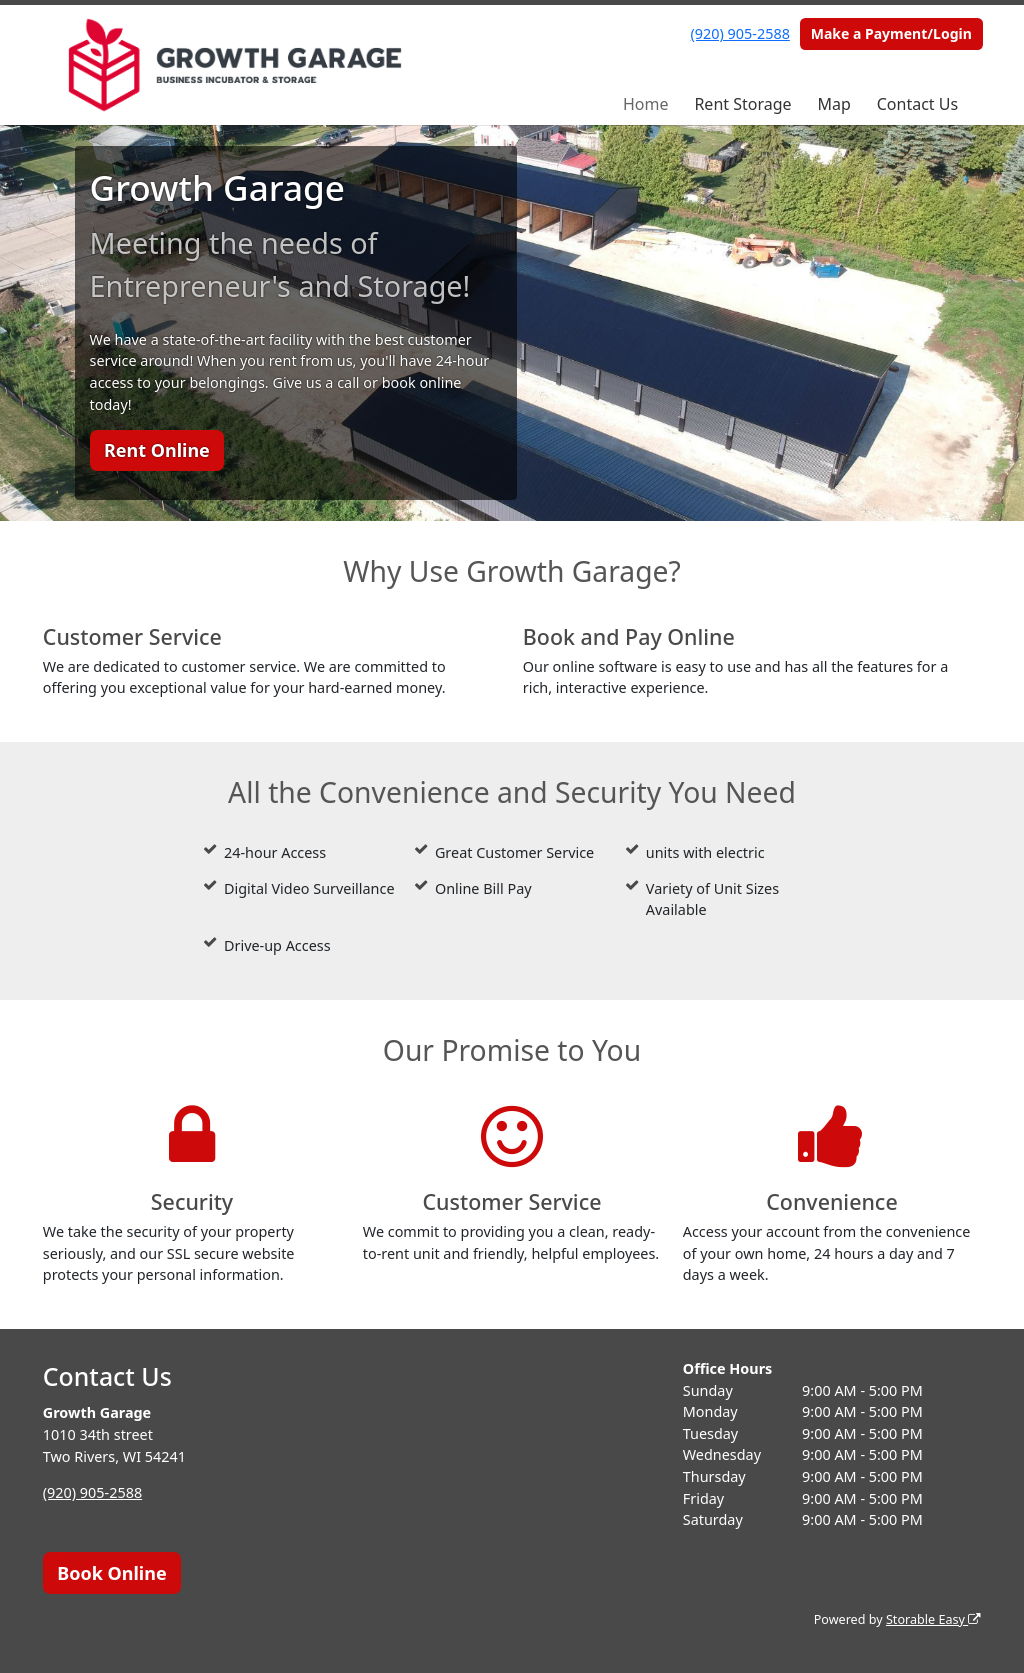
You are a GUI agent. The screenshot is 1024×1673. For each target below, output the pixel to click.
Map (833, 104)
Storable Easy (933, 1619)
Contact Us (917, 104)
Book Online (111, 1573)
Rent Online (157, 450)
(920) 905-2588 (740, 33)
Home (646, 104)
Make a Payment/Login (891, 33)
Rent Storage (742, 104)
